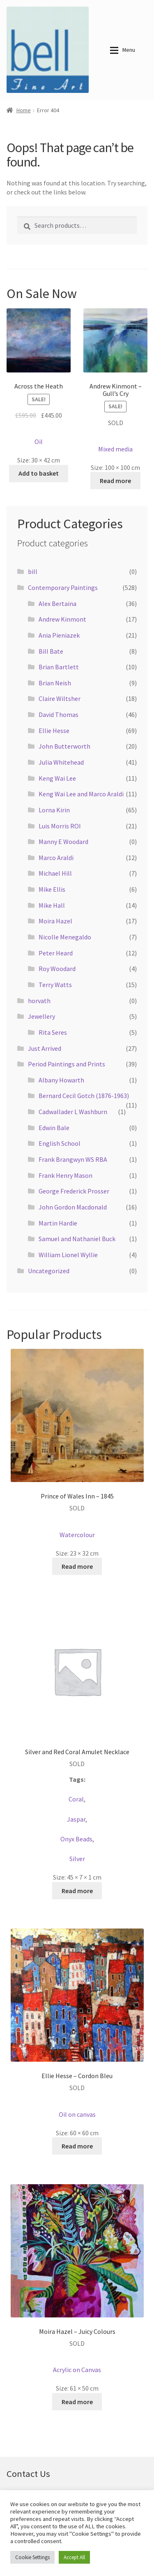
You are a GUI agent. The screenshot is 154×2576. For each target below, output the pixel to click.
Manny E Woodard (63, 841)
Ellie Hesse (54, 730)
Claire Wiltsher (59, 698)
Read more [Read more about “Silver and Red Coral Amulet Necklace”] (77, 1891)
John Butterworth (64, 746)
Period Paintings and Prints (66, 1064)
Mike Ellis (52, 889)
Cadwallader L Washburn (73, 1112)
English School (59, 1143)
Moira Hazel (55, 921)
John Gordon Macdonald (73, 1207)
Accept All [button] (74, 2557)
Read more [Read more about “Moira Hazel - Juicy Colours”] (77, 2402)
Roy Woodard (57, 968)
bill (32, 571)
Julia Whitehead (61, 762)
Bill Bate (51, 651)
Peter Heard (56, 953)
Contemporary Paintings (63, 587)
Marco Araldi (56, 857)
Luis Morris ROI (60, 826)
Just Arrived (44, 1048)
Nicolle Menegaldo (65, 937)
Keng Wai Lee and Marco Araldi (81, 794)
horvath (39, 1001)
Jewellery (41, 1016)
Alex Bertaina (57, 603)
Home (23, 110)
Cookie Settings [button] (32, 2557)
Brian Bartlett (59, 667)
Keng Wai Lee (57, 778)
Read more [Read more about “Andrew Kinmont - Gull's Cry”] (115, 480)
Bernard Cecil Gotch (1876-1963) (84, 1095)
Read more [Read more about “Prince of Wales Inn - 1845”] (77, 1566)
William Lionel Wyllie (68, 1255)
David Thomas (58, 714)
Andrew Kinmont (62, 619)
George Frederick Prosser (74, 1191)
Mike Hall (52, 905)
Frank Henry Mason (65, 1175)
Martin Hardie (58, 1223)
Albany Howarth (61, 1080)
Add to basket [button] (38, 473)
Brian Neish (55, 683)
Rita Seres (53, 1032)
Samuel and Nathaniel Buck (77, 1239)
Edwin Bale (54, 1128)
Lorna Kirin (54, 810)
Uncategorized (48, 1271)
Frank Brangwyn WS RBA (73, 1159)
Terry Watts (55, 984)
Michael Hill (55, 873)
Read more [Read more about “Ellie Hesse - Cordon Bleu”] (77, 2146)
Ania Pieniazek (59, 635)
